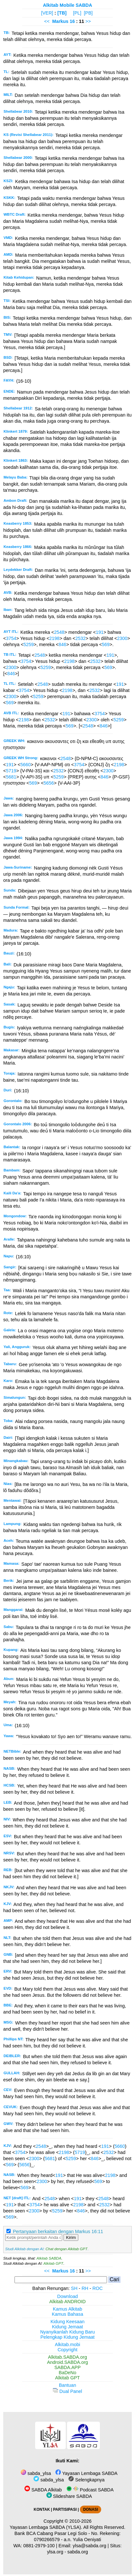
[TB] (62, 12)
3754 (11, 638)
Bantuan (67, 2385)
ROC (97, 2288)
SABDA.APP (67, 2367)
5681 (11, 776)
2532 (80, 638)
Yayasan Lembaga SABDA (86, 2473)
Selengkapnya (86, 2479)
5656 (48, 783)
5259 (29, 644)
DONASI (90, 2509)
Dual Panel (67, 2391)
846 (62, 644)
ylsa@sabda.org (89, 2545)
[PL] (77, 12)
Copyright (68, 2349)
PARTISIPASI (65, 2509)
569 (106, 644)
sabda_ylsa (36, 2473)
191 (99, 632)
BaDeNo (67, 2372)
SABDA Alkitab (43, 2489)
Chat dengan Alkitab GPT (66, 2249)
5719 (11, 770)
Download (67, 2296)
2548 (59, 632)
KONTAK (42, 2509)
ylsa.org (55, 2551)
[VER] (47, 12)
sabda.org (77, 2551)
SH (74, 2288)
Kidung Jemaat (67, 2326)
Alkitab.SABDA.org (67, 2357)
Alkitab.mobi (67, 2344)
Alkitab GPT (53, 2263)
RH (85, 2288)
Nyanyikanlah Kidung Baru (67, 2331)
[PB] (88, 12)
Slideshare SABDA (69, 2496)
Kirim (71, 2237)
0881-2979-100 (39, 2545)
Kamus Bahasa (67, 2314)
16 (73, 21)
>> (88, 21)
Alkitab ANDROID (67, 2301)
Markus (60, 21)
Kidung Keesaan (68, 2321)
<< (47, 21)
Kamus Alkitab (67, 2309)
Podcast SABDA (90, 2489)
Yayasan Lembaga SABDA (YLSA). (46, 2527)
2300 (122, 638)
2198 (54, 638)
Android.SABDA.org (67, 2362)
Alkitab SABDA (48, 2258)
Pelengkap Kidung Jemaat (67, 2337)
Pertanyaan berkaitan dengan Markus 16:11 (58, 2231)
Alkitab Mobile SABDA (67, 5)
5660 (25, 764)
